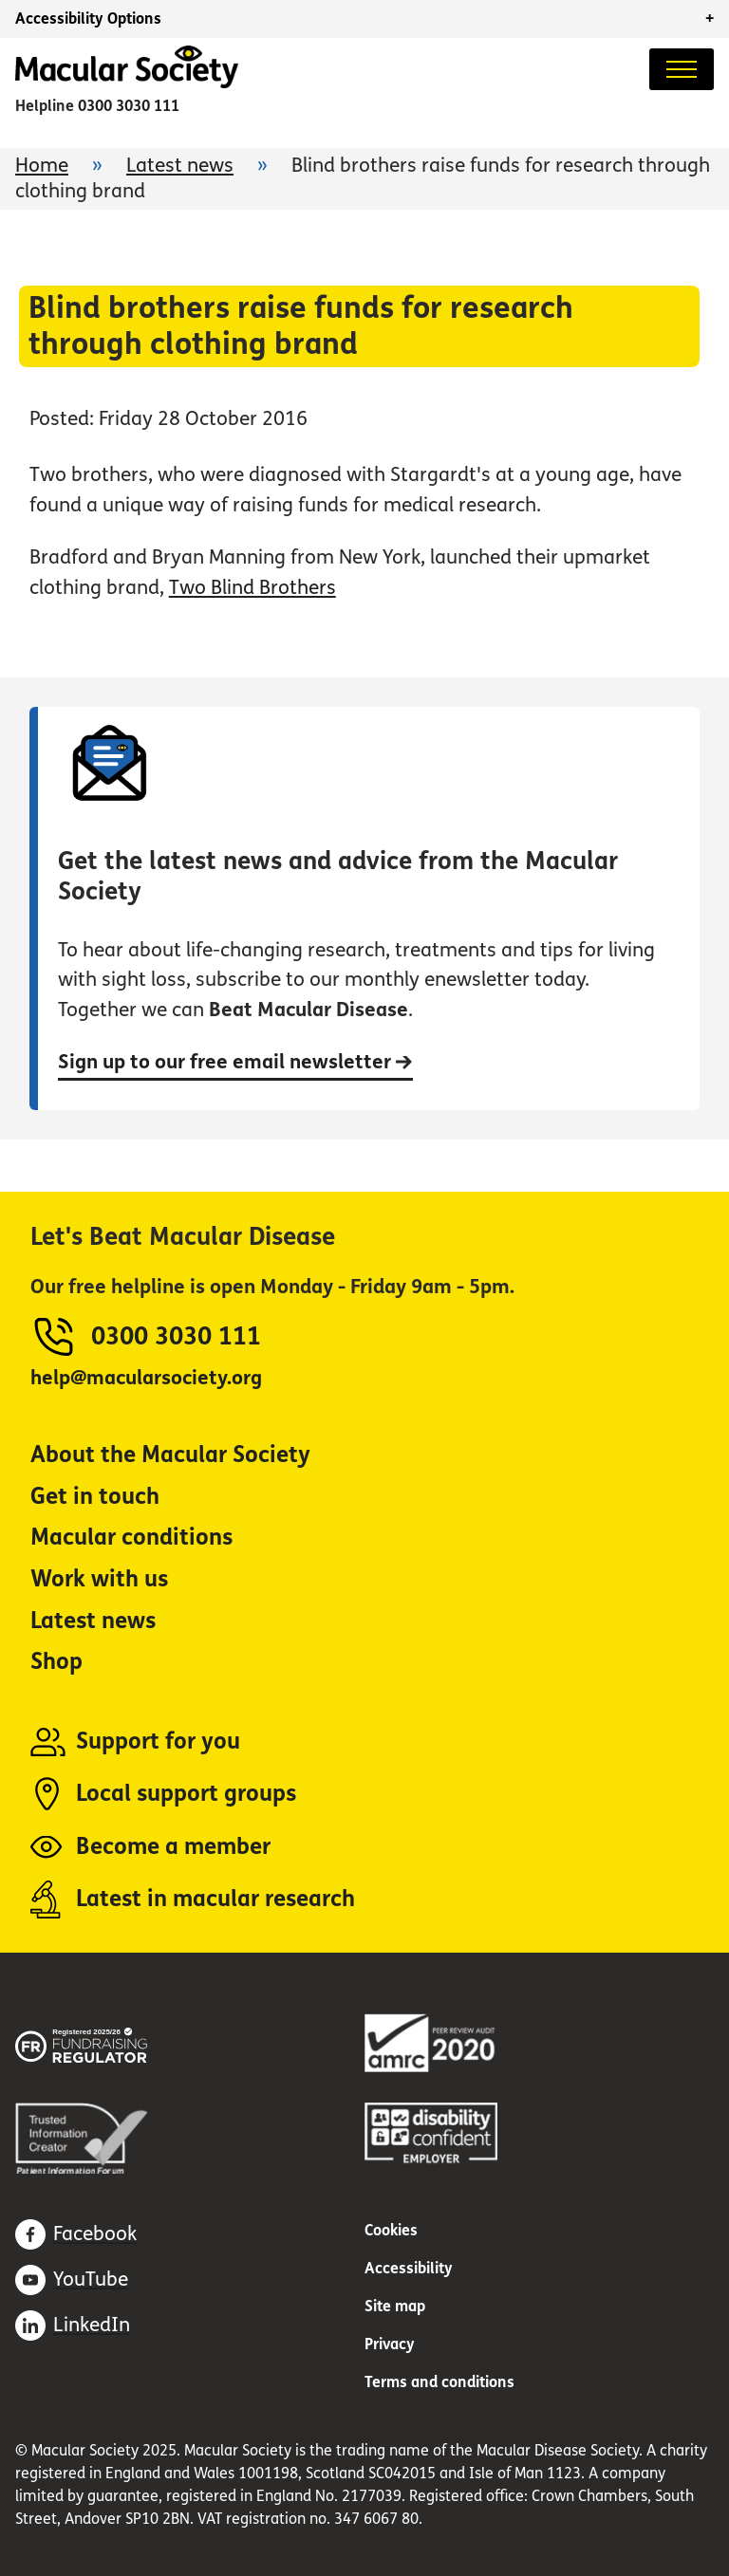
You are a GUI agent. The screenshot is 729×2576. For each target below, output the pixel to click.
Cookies (391, 2230)
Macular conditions (131, 1537)
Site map (394, 2306)
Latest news (180, 165)
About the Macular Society (170, 1455)
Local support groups (186, 1793)
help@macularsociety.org (146, 1378)
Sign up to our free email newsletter (235, 1062)
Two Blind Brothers (252, 588)
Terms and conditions (439, 2382)
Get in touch (94, 1496)
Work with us (99, 1579)
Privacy (389, 2344)
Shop (56, 1662)
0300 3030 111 (128, 106)
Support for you (158, 1741)
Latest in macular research (215, 1899)
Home (41, 165)
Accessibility (408, 2268)
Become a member (173, 1847)
